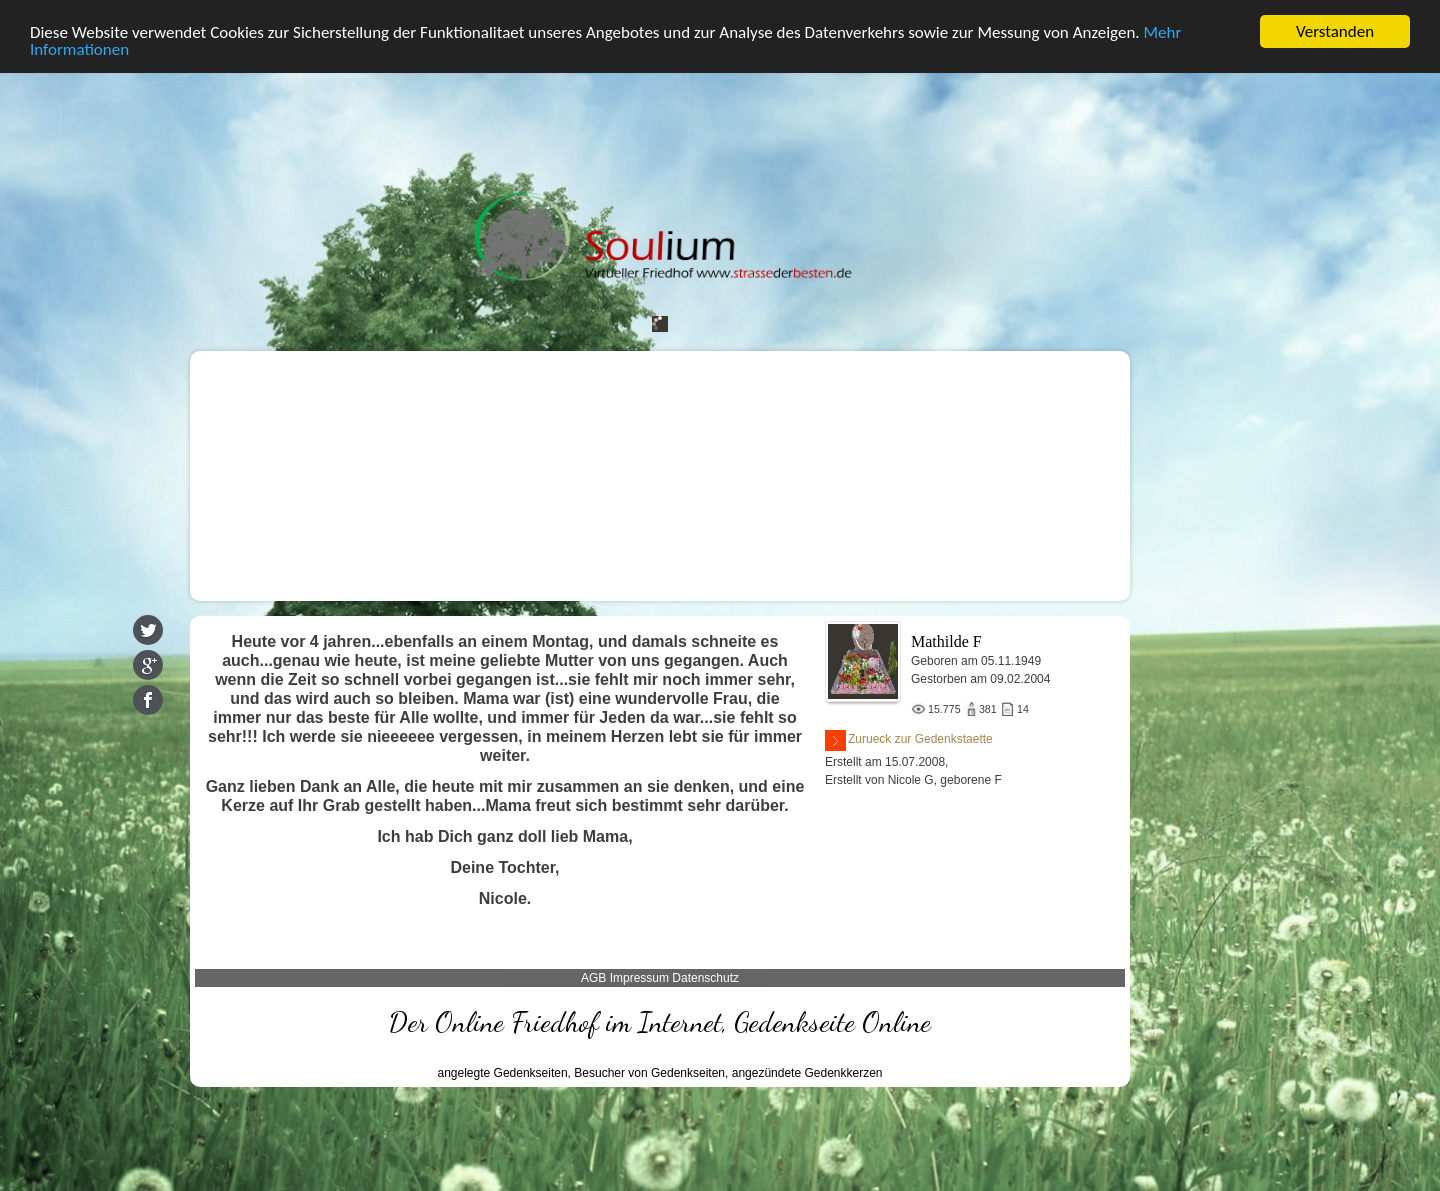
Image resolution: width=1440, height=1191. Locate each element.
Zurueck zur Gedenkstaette (909, 740)
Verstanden (1335, 31)
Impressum (639, 978)
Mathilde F (946, 641)
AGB (593, 978)
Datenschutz (705, 978)
